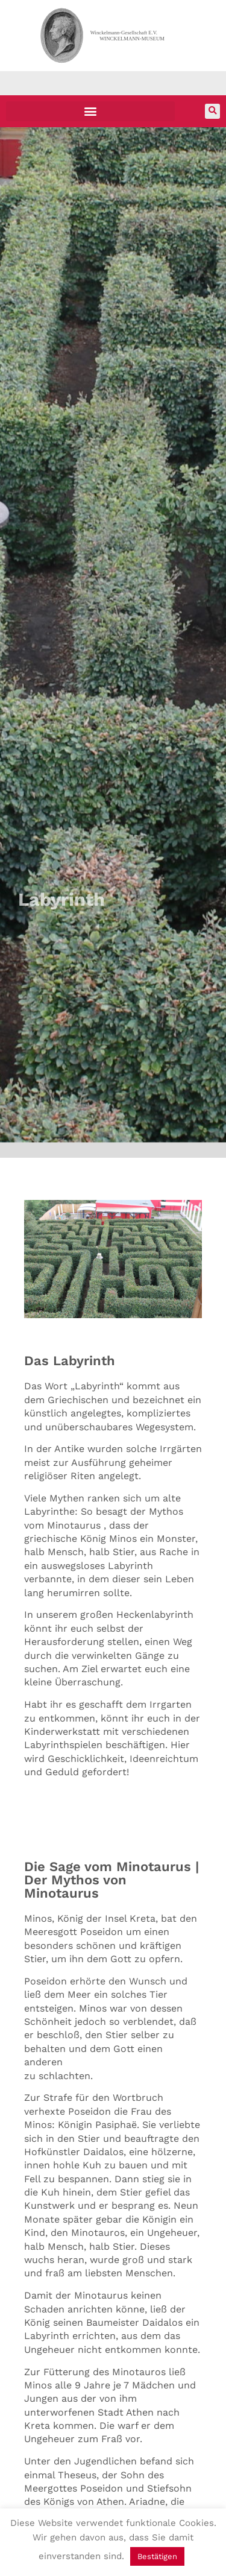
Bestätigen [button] (157, 2556)
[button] (90, 111)
